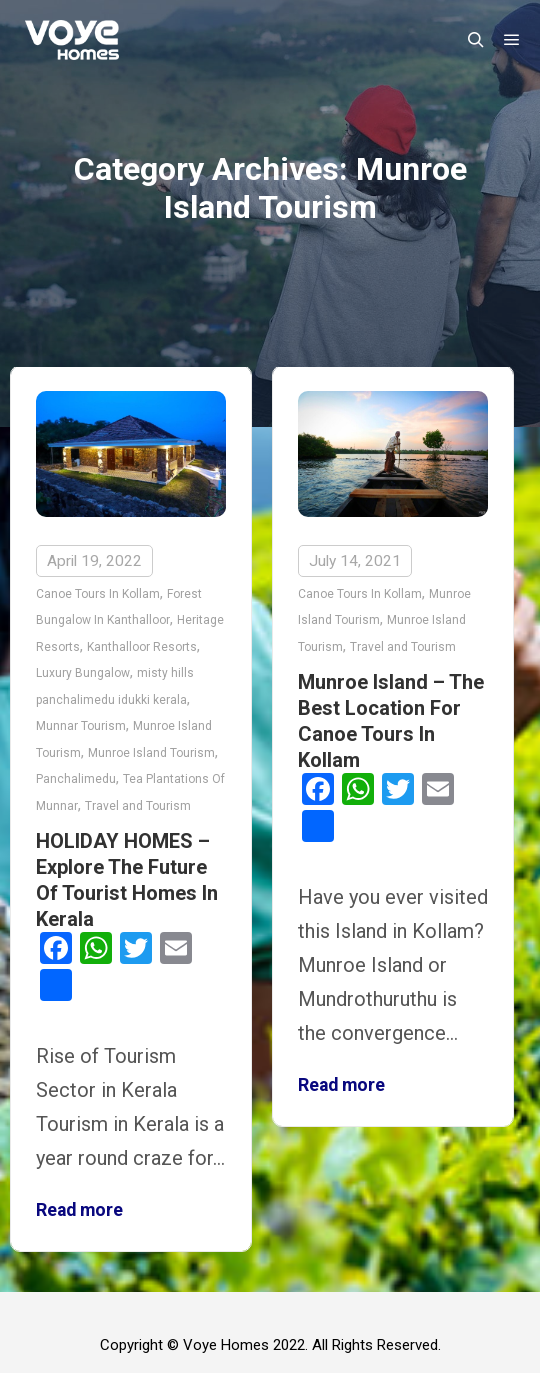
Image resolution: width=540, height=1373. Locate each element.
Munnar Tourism (81, 726)
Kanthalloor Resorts (142, 647)
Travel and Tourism (138, 806)
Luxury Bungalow (83, 673)
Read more (79, 1210)
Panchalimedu (76, 779)
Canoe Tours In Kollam (98, 594)
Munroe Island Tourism (151, 753)
